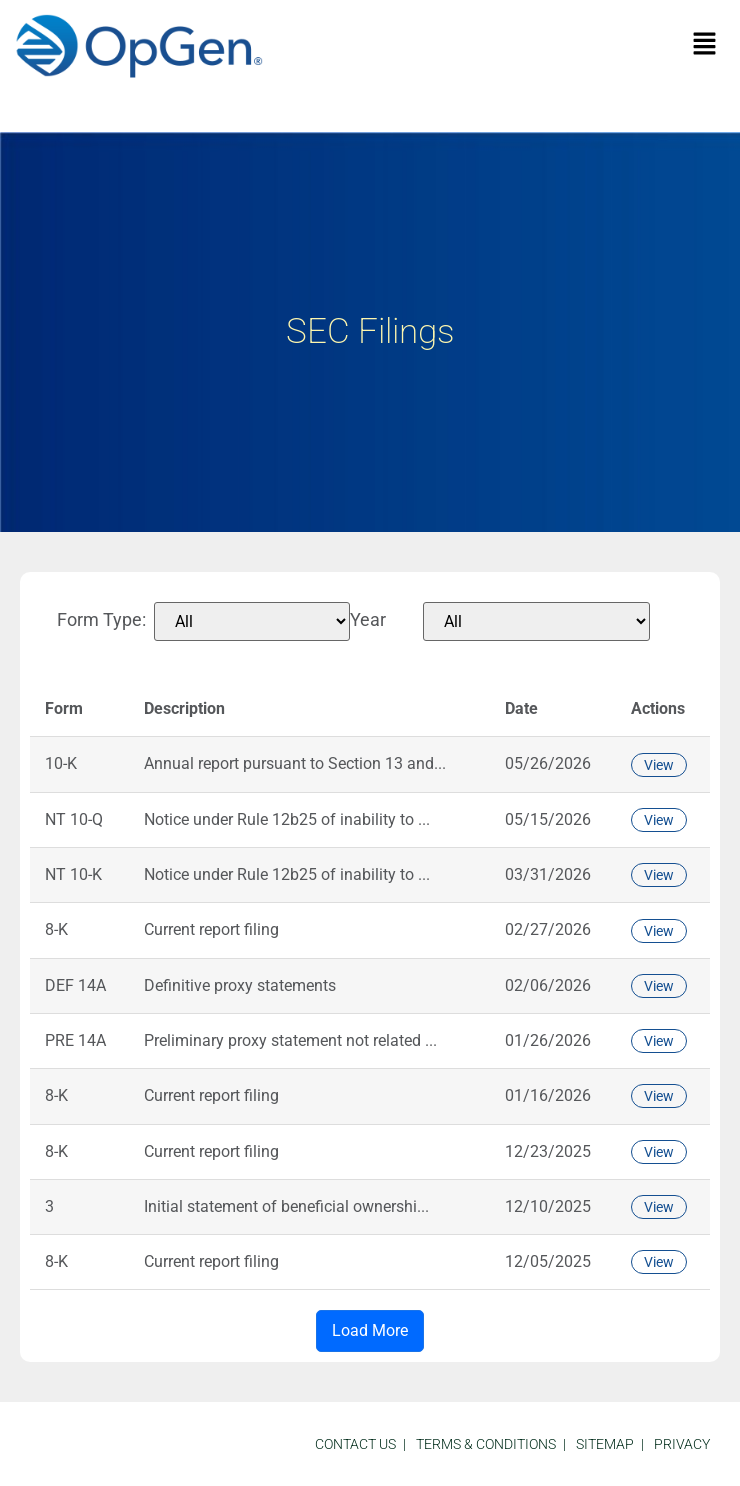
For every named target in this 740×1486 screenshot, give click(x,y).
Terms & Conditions (486, 1444)
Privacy (682, 1444)
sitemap (605, 1444)
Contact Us (355, 1444)
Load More (370, 1330)
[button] (705, 45)
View (659, 765)
